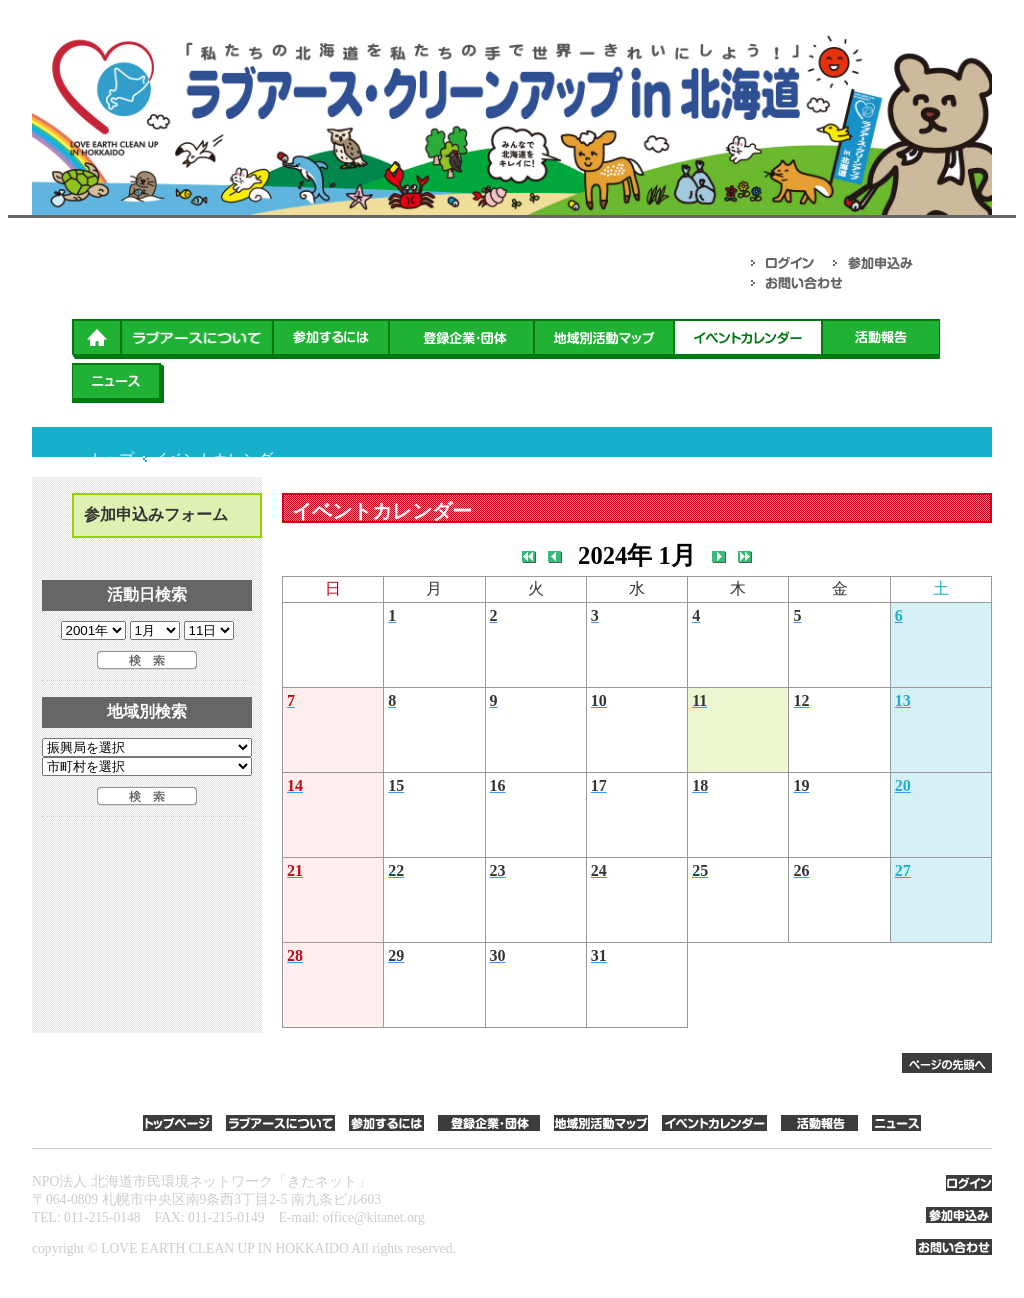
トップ (111, 459)
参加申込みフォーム (156, 514)
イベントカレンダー (220, 459)
